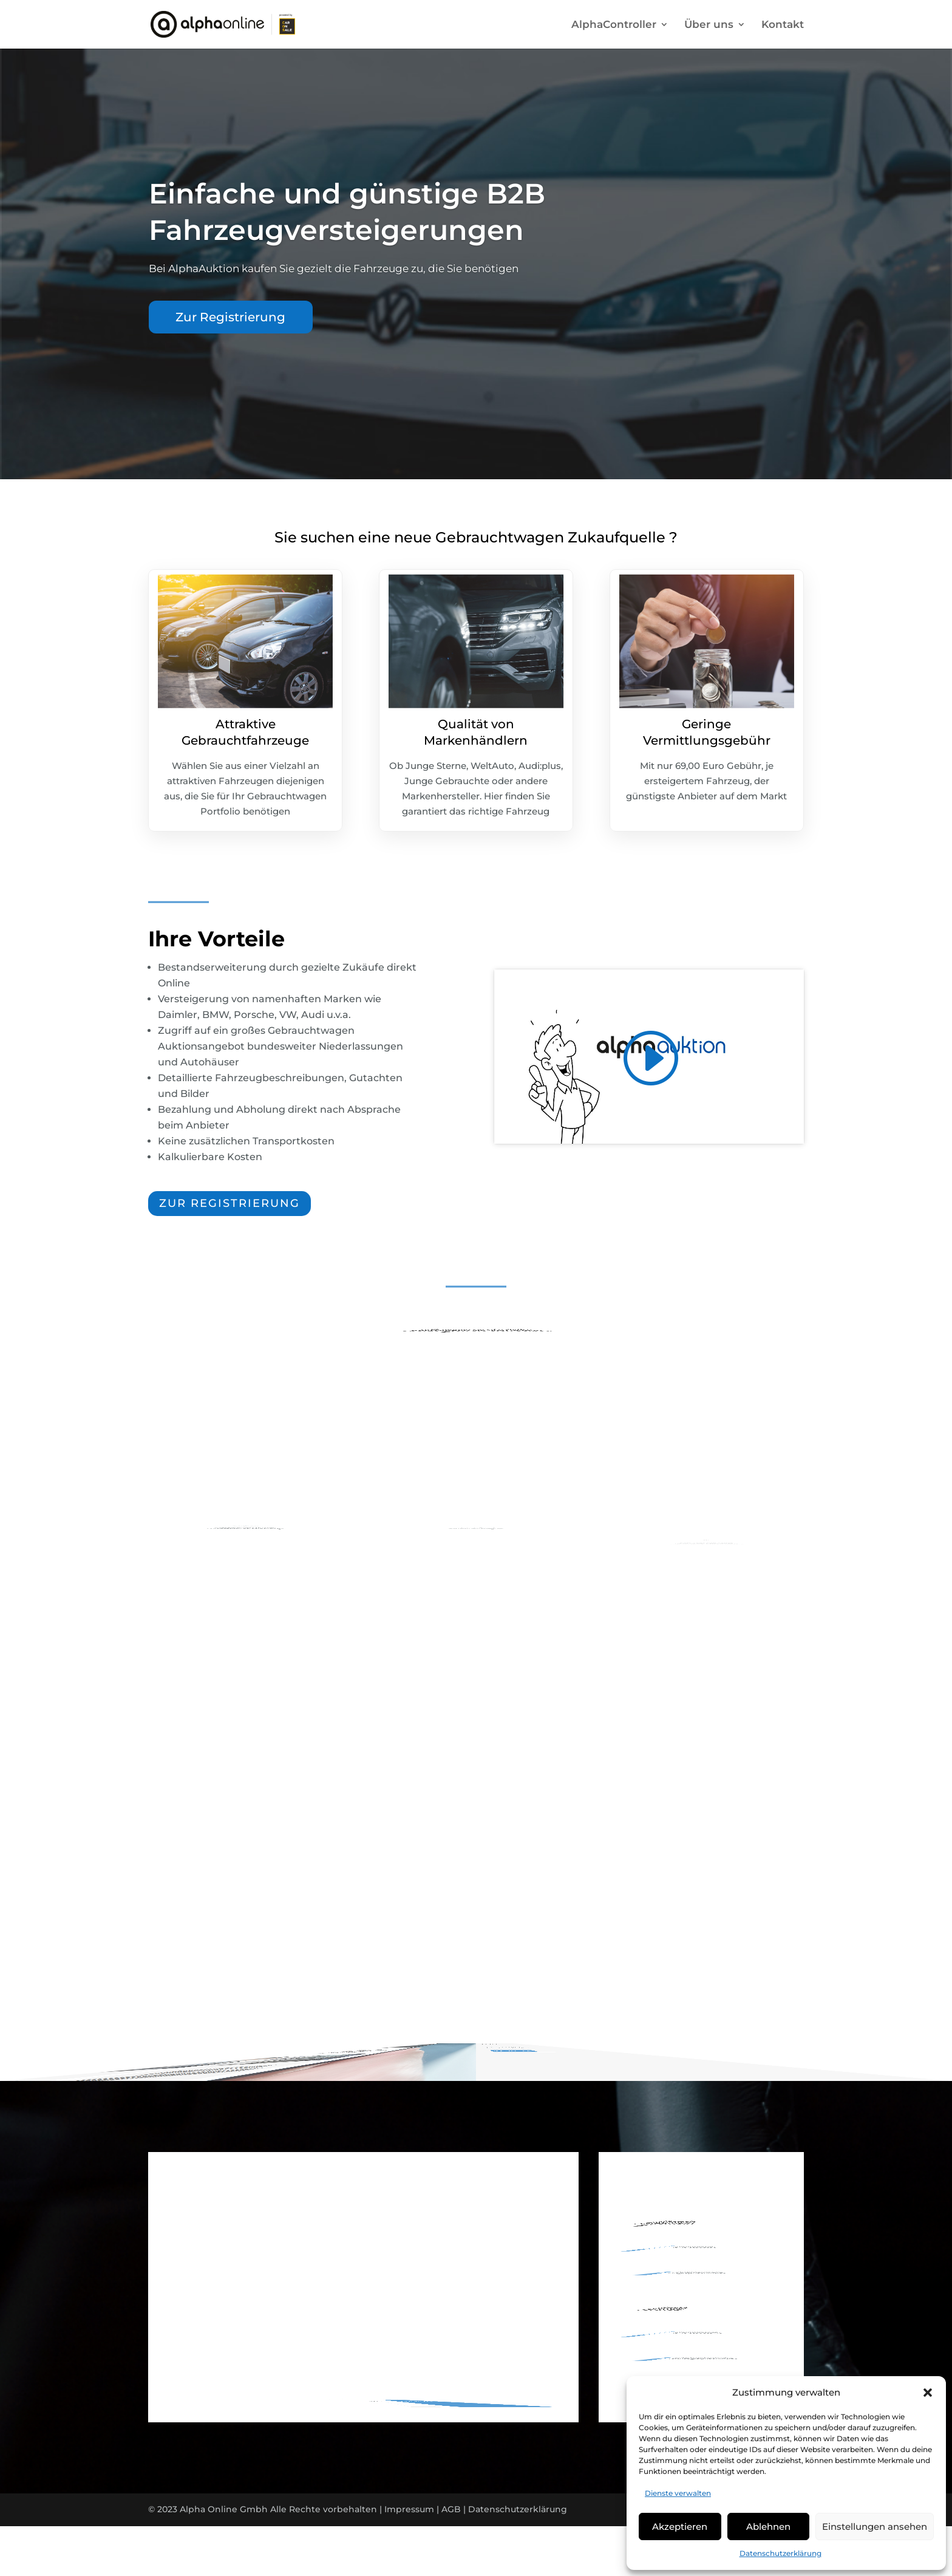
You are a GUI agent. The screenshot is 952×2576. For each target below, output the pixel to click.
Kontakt (782, 25)
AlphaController (613, 25)
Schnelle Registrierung (245, 1505)
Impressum (409, 2509)
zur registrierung (229, 1203)
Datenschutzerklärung (780, 2553)
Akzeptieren (679, 2526)
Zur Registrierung (230, 317)
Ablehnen (768, 2526)
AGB (451, 2509)
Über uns (708, 25)
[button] (928, 2392)
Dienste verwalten (678, 2493)
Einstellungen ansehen (874, 2526)
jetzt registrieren (572, 2002)
